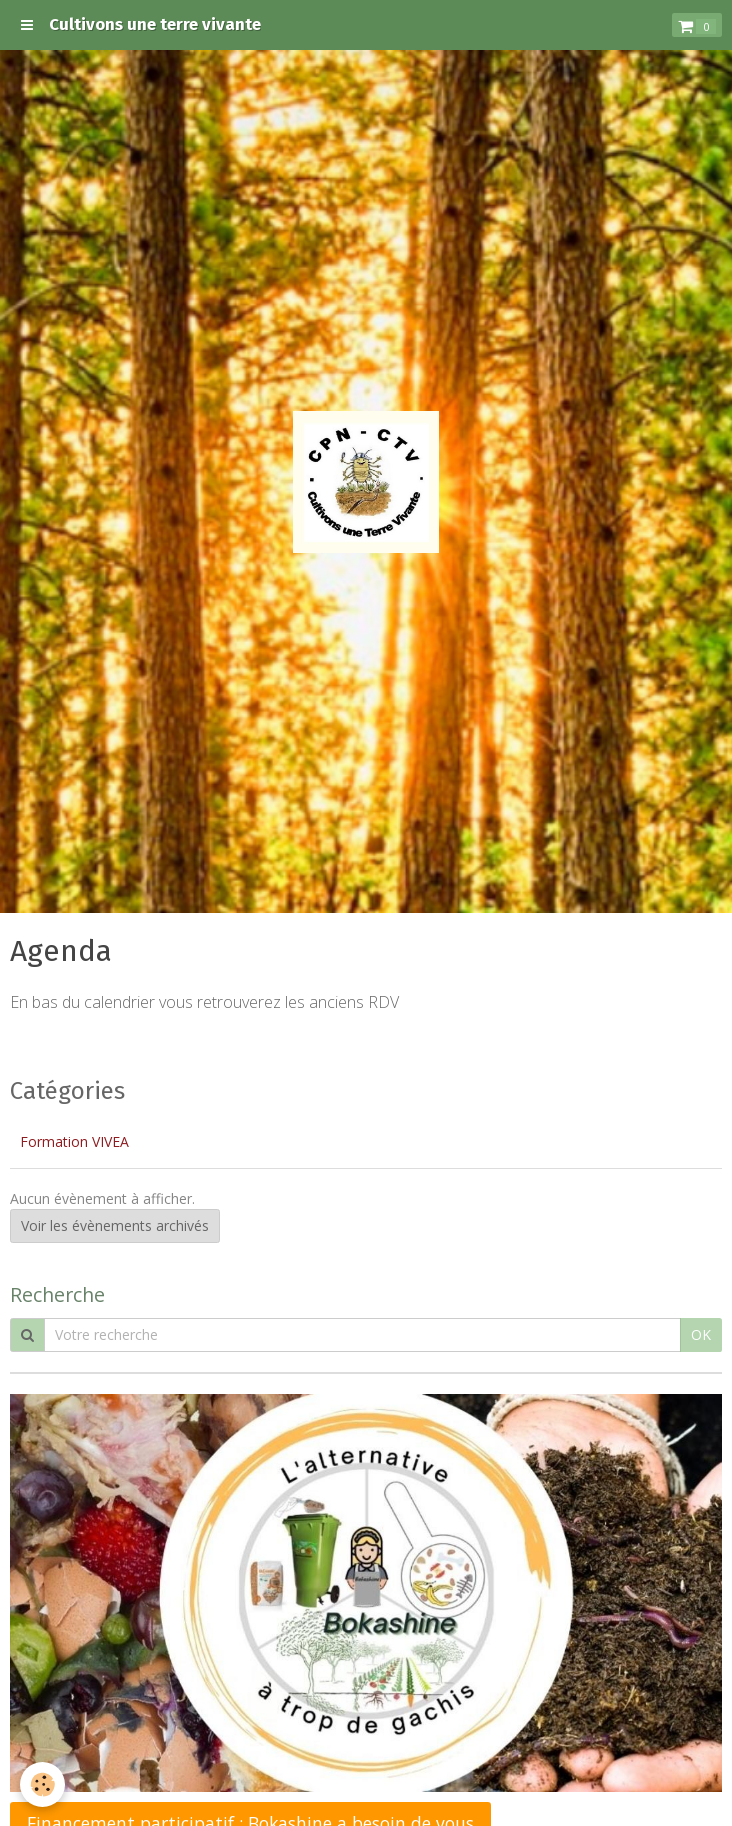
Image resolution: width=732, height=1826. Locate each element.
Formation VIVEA (74, 1141)
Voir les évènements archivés (115, 1225)
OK (701, 1334)
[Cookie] (42, 1784)
